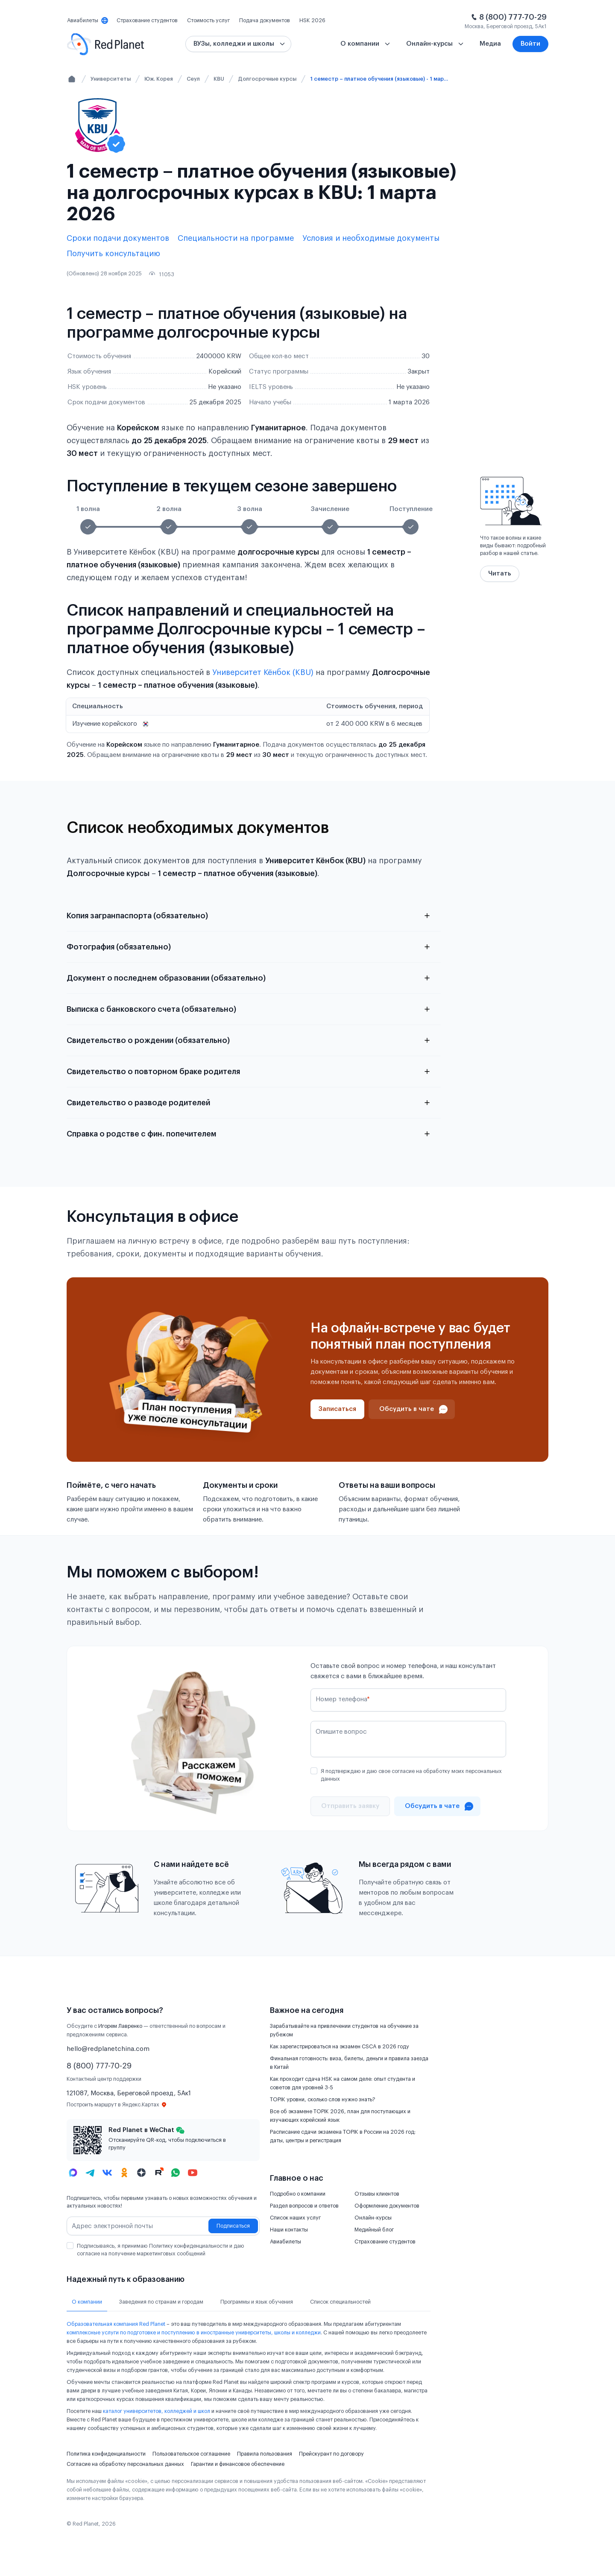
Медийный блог (374, 2229)
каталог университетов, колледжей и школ (156, 2411)
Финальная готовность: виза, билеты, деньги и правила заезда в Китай (349, 2063)
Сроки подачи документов (118, 238)
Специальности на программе (236, 238)
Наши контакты (289, 2229)
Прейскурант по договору (331, 2453)
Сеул (193, 79)
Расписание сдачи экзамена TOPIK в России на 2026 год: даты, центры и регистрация (343, 2136)
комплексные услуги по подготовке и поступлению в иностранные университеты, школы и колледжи (194, 2332)
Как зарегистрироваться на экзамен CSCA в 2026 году (339, 2046)
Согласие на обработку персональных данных (125, 2464)
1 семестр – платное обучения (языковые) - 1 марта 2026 (380, 79)
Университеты (111, 79)
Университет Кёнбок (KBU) (262, 672)
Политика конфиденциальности (106, 2453)
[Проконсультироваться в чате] (412, 1409)
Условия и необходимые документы (370, 238)
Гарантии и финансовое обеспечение (237, 2464)
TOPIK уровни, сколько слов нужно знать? (322, 2099)
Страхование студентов (385, 2241)
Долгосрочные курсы (267, 79)
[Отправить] (350, 1806)
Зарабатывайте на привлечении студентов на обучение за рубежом (344, 2030)
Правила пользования (264, 2453)
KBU (219, 79)
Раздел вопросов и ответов (304, 2205)
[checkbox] (313, 1770)
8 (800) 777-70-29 (513, 17)
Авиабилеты (285, 2241)
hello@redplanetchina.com (108, 2049)
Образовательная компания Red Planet (116, 2324)
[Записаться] (337, 1409)
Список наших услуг (295, 2217)
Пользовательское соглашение (191, 2453)
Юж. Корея (158, 79)
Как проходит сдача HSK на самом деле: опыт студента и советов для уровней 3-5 (342, 2083)
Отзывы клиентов (376, 2193)
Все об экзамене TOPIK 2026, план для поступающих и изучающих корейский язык (340, 2116)
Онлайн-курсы (373, 2217)
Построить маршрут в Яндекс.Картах (117, 2105)
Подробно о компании (297, 2193)
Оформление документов (386, 2205)
